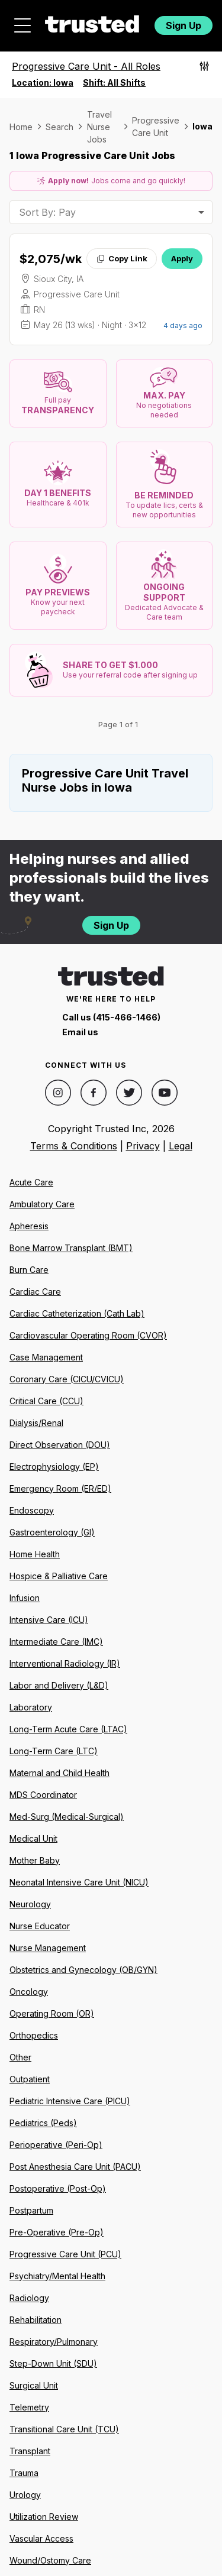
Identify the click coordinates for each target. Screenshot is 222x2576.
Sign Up (183, 25)
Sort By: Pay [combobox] (47, 212)
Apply (182, 258)
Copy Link (121, 258)
